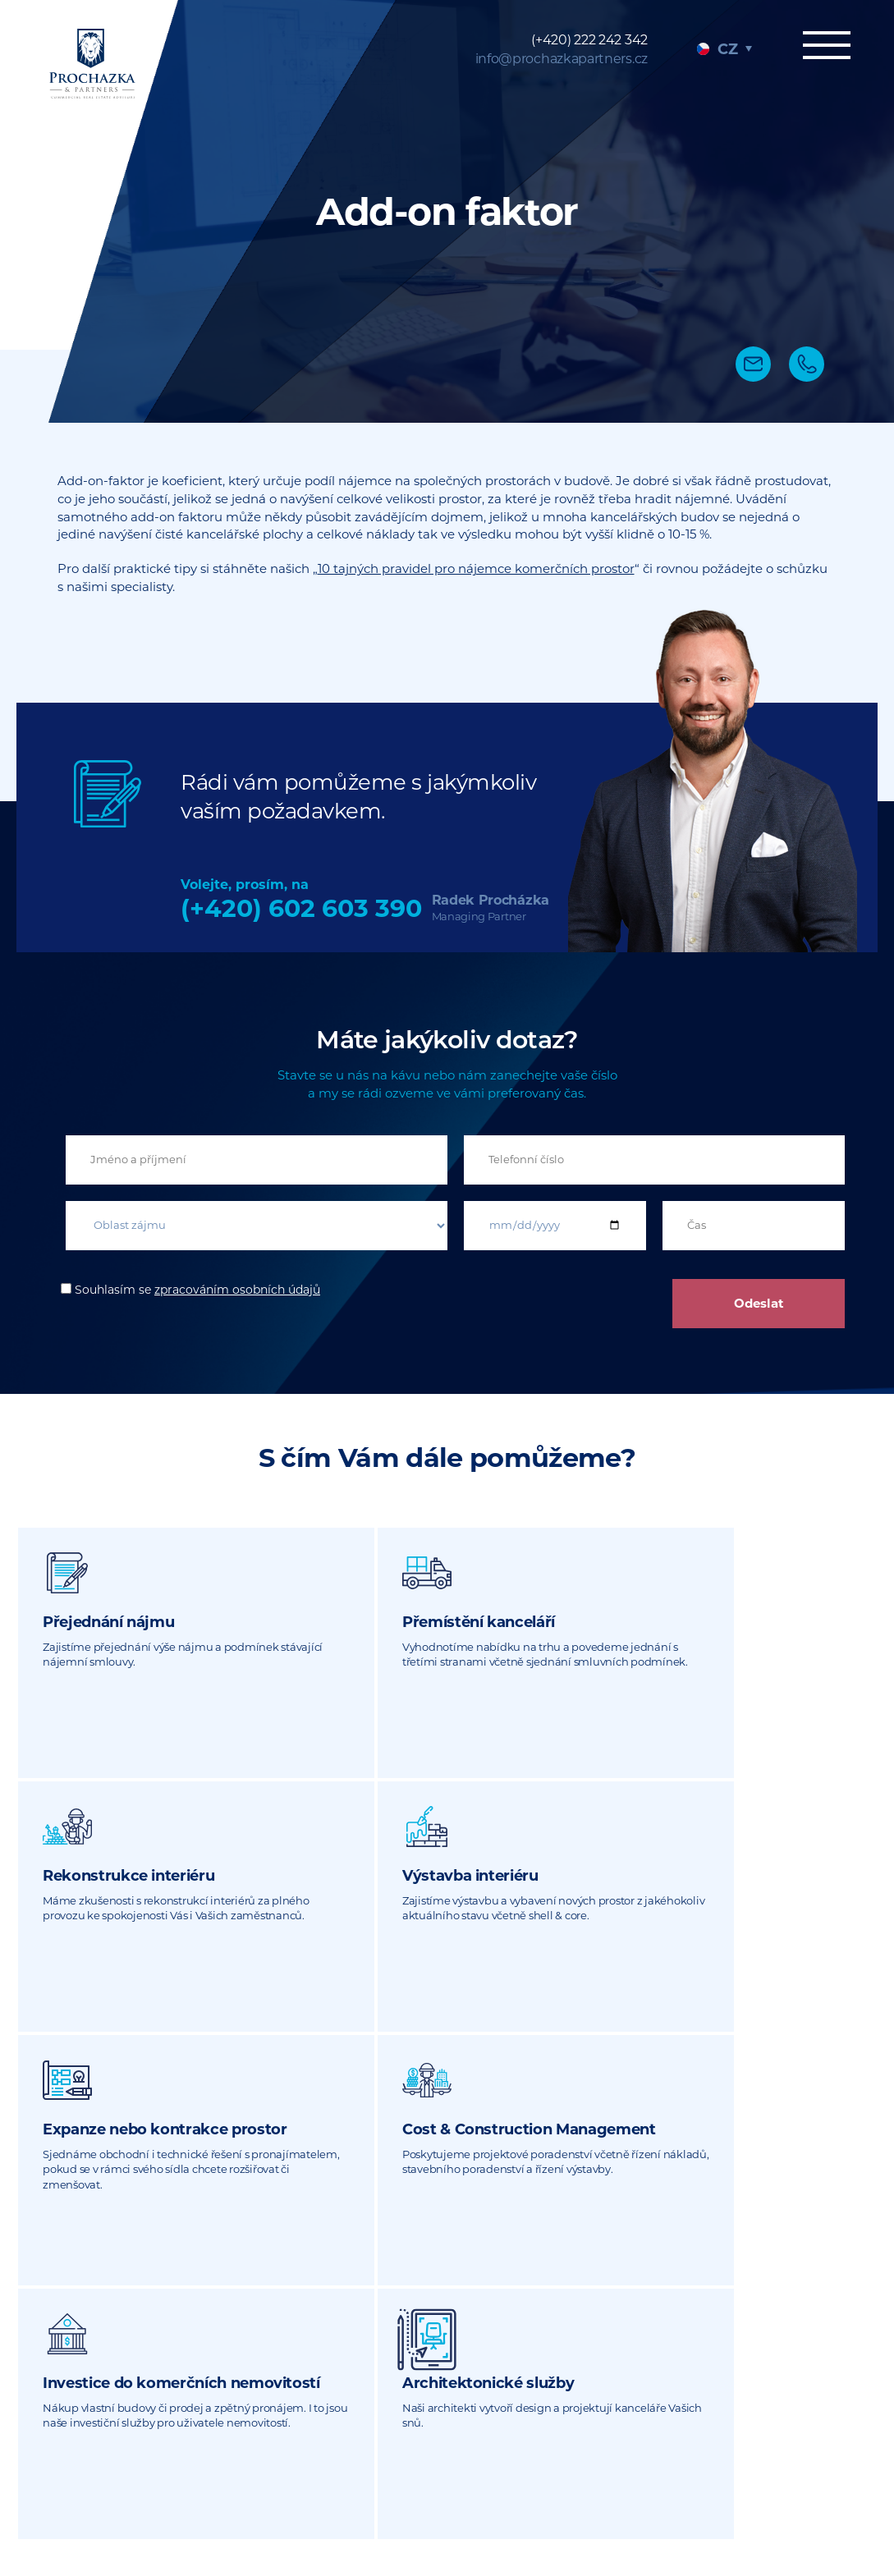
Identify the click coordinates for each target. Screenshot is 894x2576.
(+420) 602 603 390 (301, 908)
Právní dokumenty (707, 2488)
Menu (820, 47)
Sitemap (614, 2488)
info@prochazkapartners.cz (562, 58)
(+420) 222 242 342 (589, 40)
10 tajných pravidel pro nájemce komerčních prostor (476, 568)
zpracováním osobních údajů (237, 1289)
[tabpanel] (447, 211)
